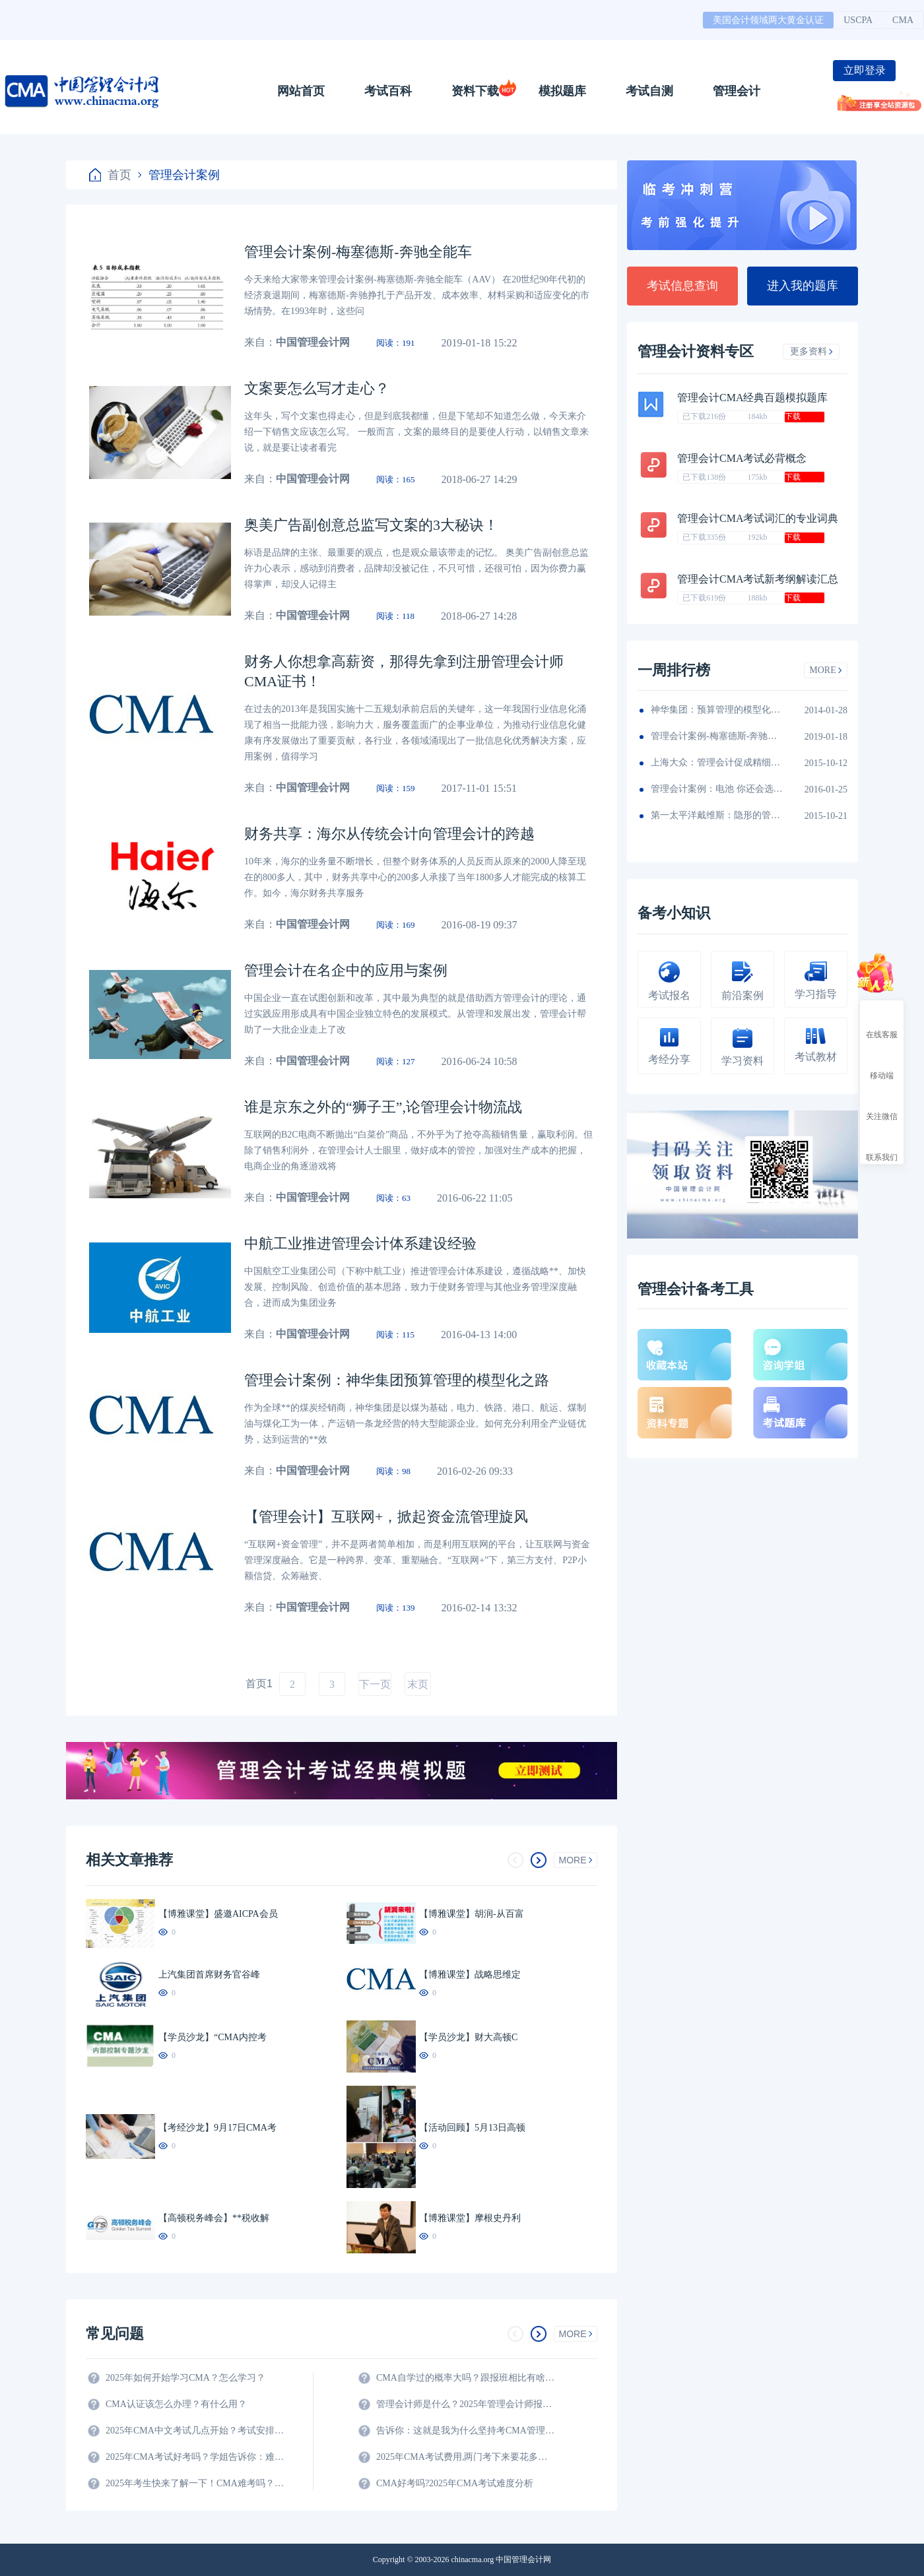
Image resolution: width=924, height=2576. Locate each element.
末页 (417, 1684)
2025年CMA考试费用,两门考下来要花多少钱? (465, 2457)
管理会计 (736, 91)
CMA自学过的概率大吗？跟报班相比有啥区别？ (465, 2378)
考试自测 (649, 91)
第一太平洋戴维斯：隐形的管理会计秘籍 (717, 815)
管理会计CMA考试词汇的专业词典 (757, 518)
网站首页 (301, 91)
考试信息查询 (682, 285)
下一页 (375, 1684)
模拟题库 (562, 91)
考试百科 (388, 91)
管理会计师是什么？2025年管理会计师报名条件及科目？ (465, 2404)
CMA (902, 20)
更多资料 (811, 351)
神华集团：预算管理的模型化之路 (717, 710)
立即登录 (864, 70)
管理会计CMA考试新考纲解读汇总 (757, 579)
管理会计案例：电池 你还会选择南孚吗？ (717, 789)
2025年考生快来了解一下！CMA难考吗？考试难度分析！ (195, 2483)
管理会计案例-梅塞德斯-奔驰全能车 (717, 736)
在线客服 (882, 1023)
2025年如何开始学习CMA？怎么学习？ (185, 2378)
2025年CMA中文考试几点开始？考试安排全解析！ (195, 2430)
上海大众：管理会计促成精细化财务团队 (717, 762)
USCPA (858, 20)
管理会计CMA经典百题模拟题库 (752, 397)
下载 (793, 416)
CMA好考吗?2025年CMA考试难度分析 (454, 2483)
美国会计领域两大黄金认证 (768, 20)
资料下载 (475, 91)
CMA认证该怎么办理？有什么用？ (176, 2404)
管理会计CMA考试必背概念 (742, 458)
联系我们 (882, 1145)
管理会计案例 (179, 174)
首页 (110, 174)
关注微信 (882, 1104)
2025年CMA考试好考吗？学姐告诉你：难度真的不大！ (195, 2457)
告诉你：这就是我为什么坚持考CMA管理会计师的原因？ (465, 2430)
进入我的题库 (802, 285)
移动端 (882, 1063)
